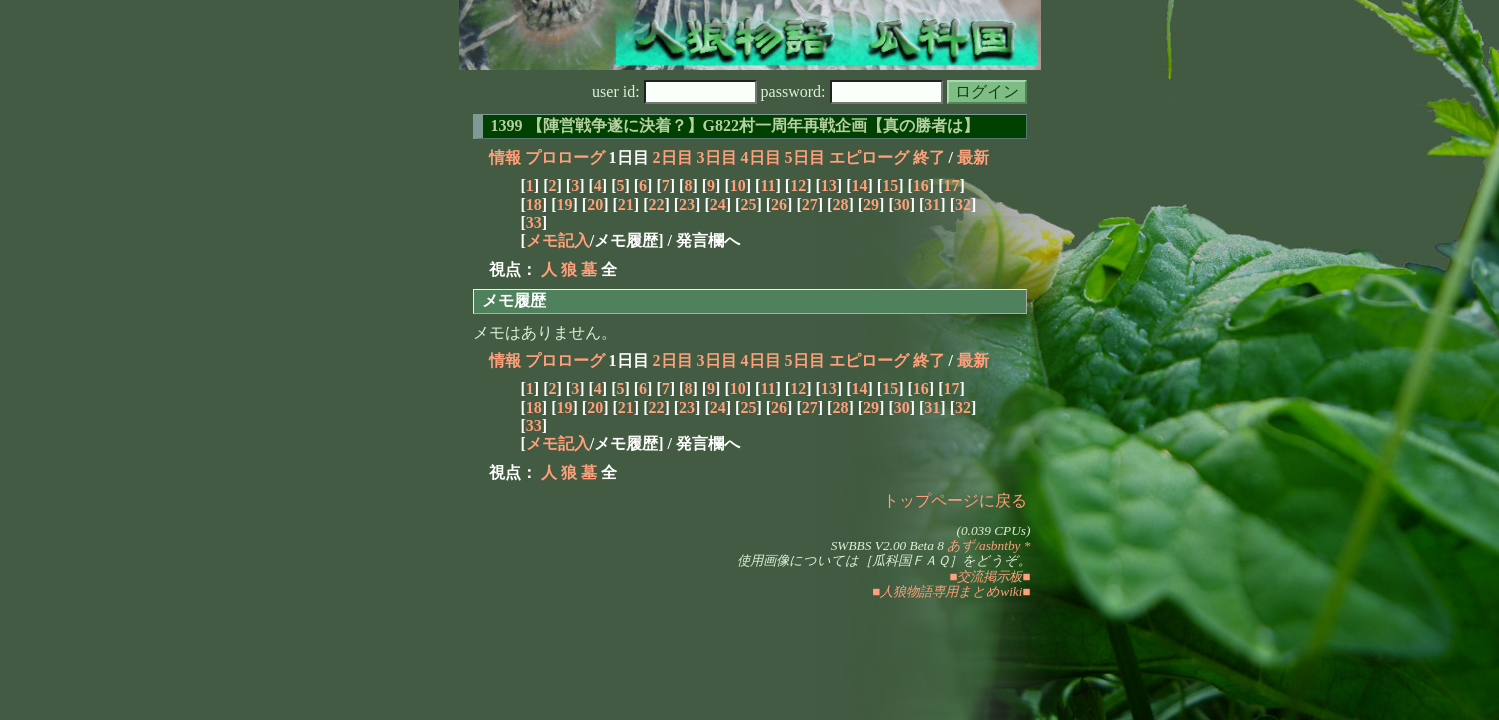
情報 (505, 157)
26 (779, 204)
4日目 (761, 157)
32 (963, 204)
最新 (973, 157)
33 (534, 222)
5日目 (805, 157)
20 (595, 204)
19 (564, 204)
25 (748, 204)
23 (687, 204)
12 (798, 185)
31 (932, 204)
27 (810, 204)
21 (626, 204)
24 (718, 204)
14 (859, 185)
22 (656, 204)
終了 (929, 157)
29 (871, 204)
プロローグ (565, 157)
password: (852, 91)
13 (829, 185)
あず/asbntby (983, 545)
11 (767, 185)
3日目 (717, 157)
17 (951, 185)
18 (534, 204)
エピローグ (869, 157)
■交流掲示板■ (989, 576)
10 (738, 185)
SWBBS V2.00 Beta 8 (887, 545)
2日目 (673, 157)
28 (840, 204)
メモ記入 (558, 240)
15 (890, 185)
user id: (674, 91)
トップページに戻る (955, 500)
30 (902, 204)
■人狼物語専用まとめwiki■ (951, 591)
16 (921, 185)
